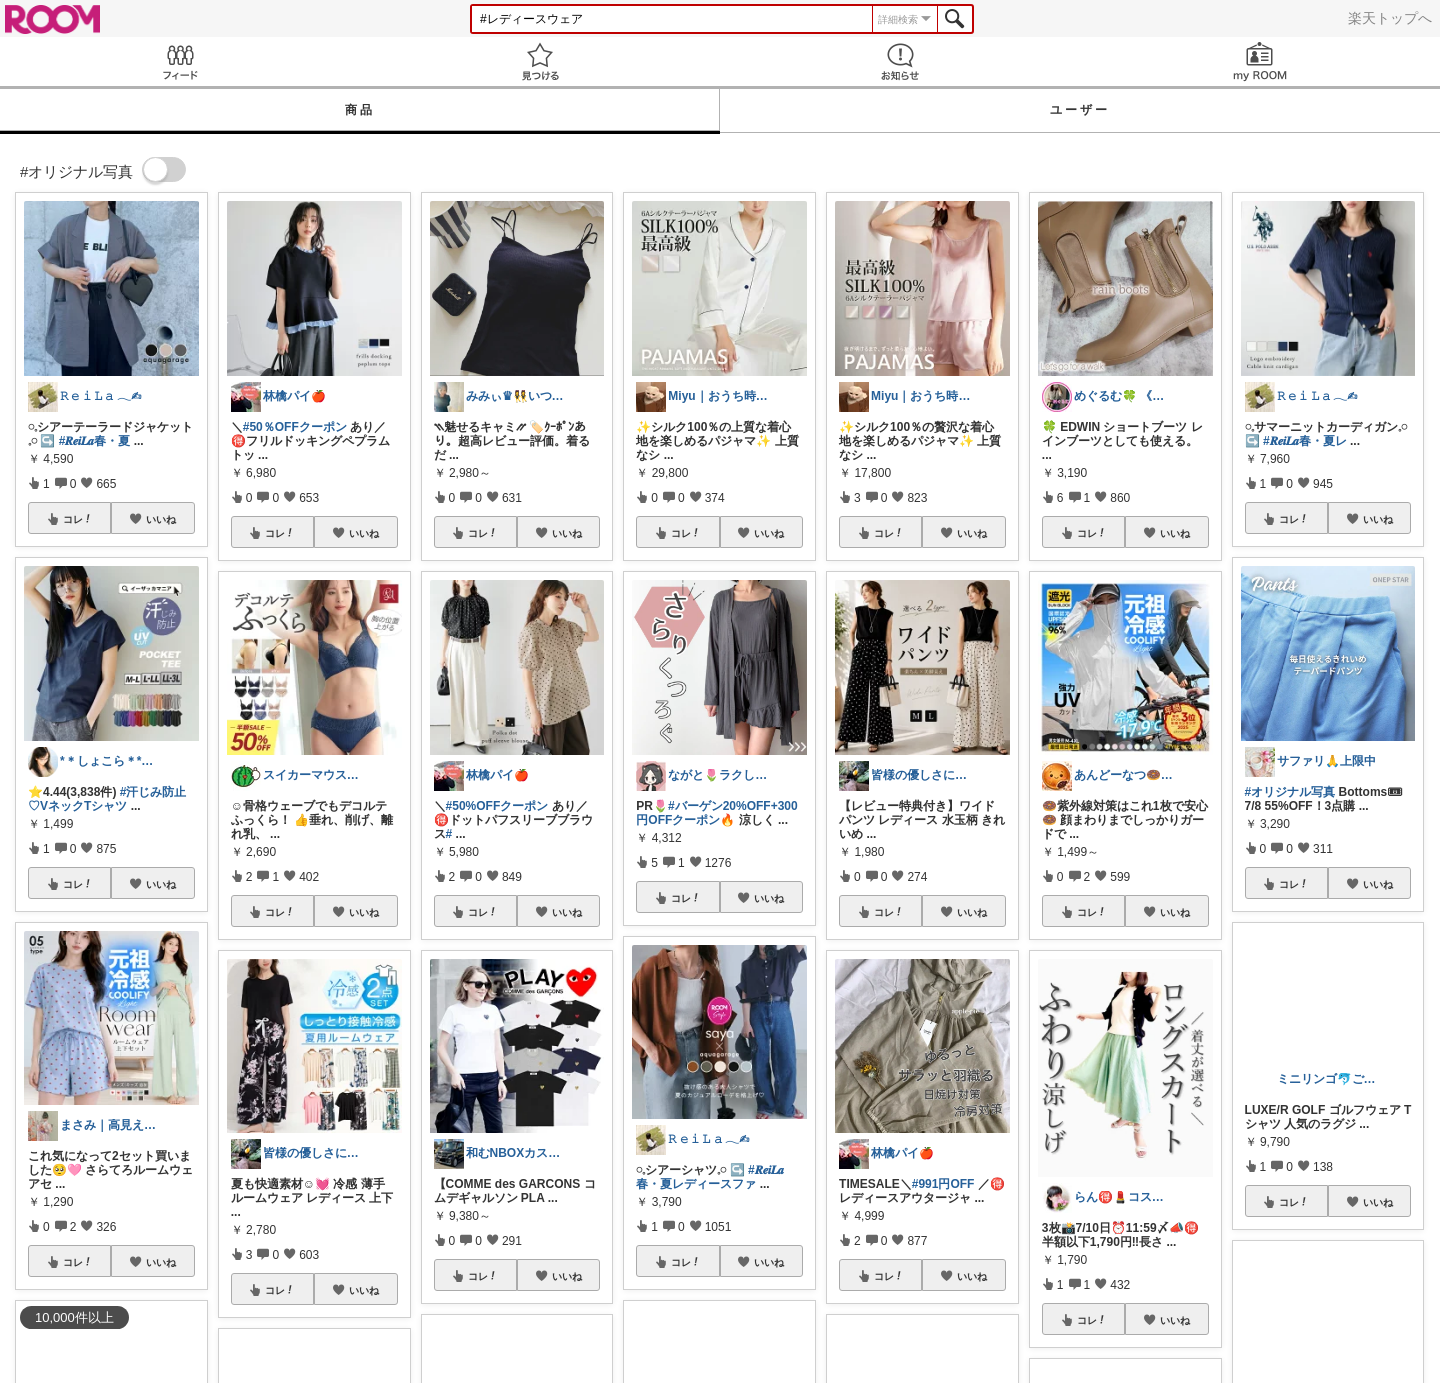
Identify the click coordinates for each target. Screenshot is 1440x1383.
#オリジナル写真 (1290, 792)
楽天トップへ (1390, 18)
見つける (540, 61)
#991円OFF (943, 1184)
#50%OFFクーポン (497, 806)
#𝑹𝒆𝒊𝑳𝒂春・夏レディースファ (709, 1177)
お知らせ (900, 61)
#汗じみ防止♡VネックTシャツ (107, 799)
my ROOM (1260, 61)
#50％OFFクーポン (295, 427)
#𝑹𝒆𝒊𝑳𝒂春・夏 (95, 441)
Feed (180, 61)
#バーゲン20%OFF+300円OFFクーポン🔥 (716, 813)
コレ (78, 519)
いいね (161, 519)
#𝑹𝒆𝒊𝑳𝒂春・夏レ (1305, 441)
